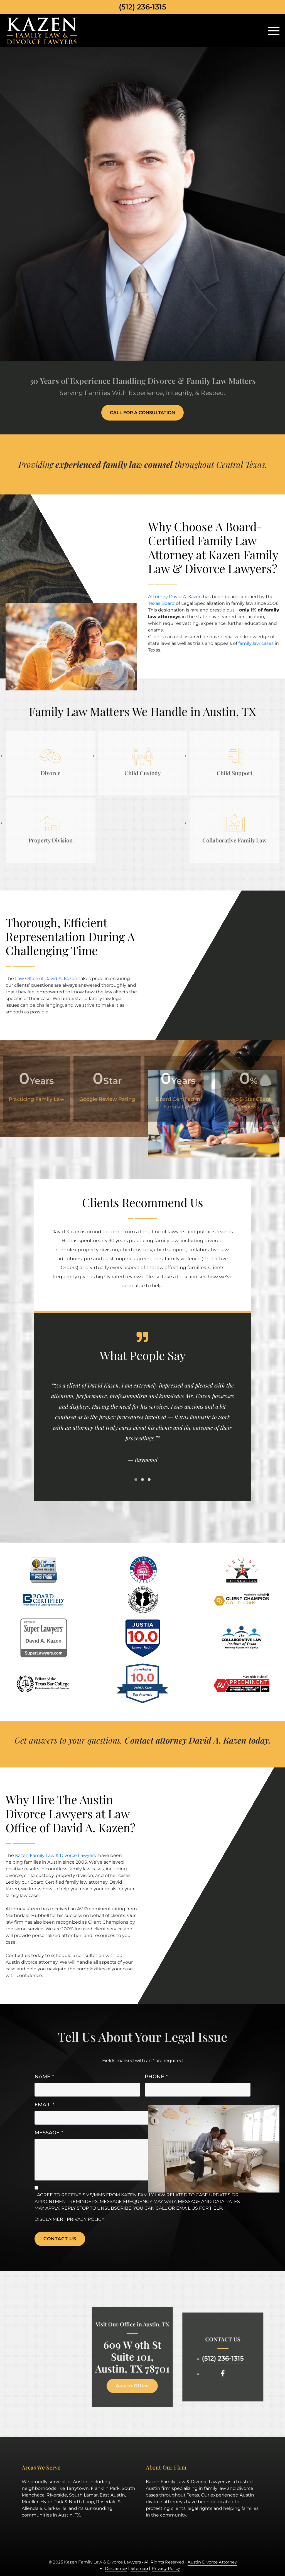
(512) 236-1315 (142, 7)
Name (44, 2076)
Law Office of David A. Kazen (46, 978)
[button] (135, 1479)
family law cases (256, 643)
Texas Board (161, 603)
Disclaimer (49, 2219)
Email (45, 2104)
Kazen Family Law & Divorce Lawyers (55, 1855)
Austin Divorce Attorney (212, 2562)
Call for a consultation (142, 412)
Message (49, 2133)
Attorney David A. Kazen (175, 596)
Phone (156, 2076)
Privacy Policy (85, 2219)
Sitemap (139, 2568)
